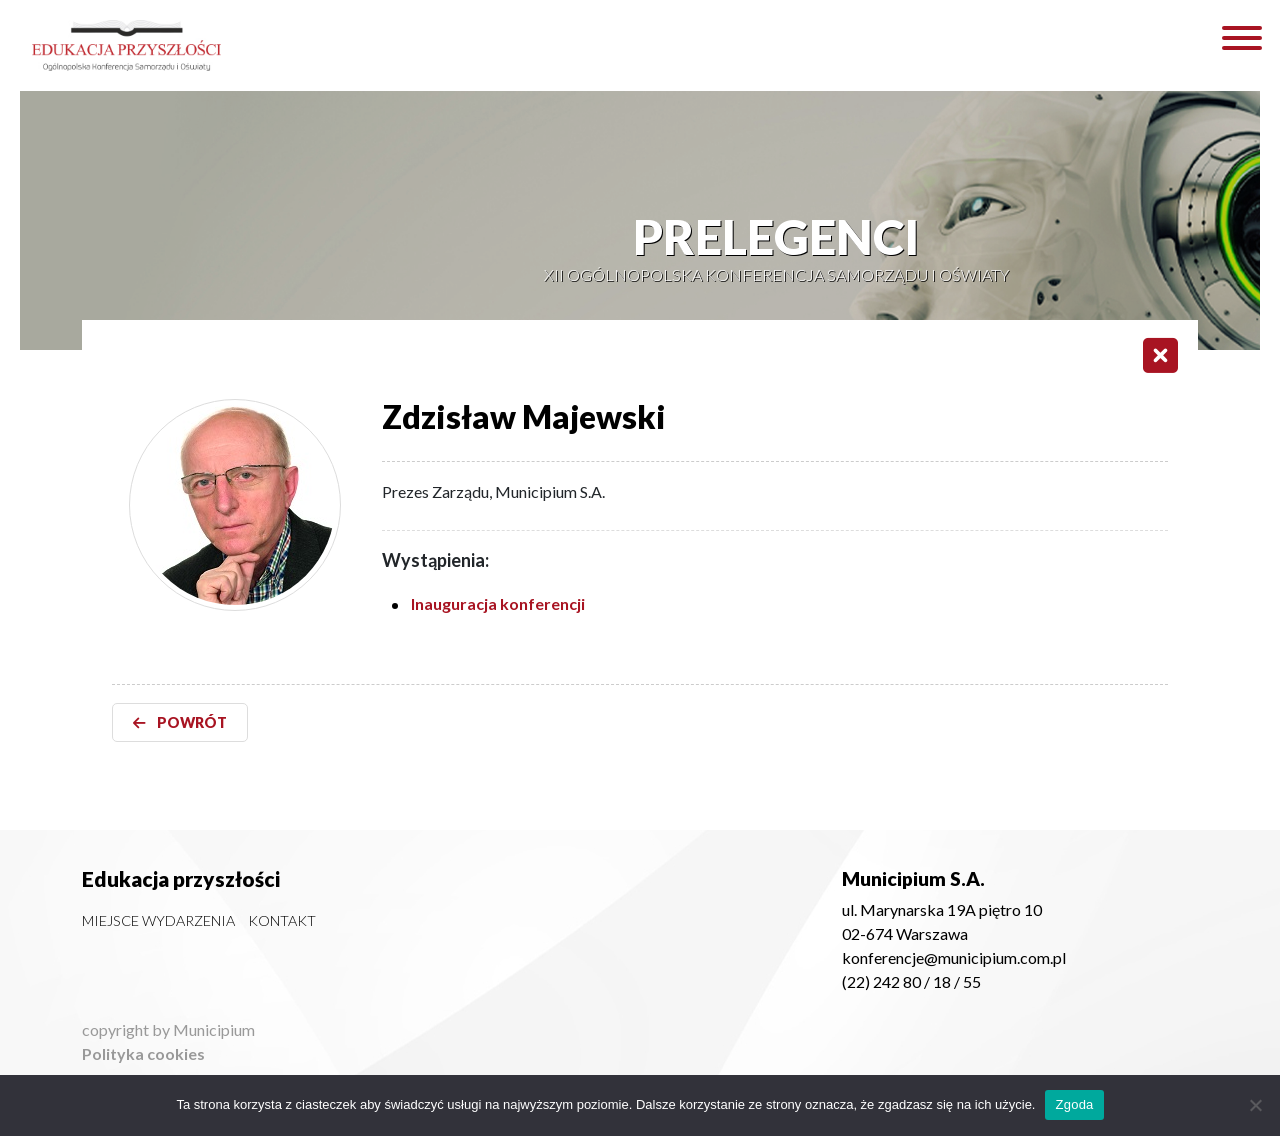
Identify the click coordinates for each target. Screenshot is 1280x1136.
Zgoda (1074, 1104)
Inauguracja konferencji (498, 603)
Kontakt (282, 920)
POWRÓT (180, 722)
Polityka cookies (143, 1053)
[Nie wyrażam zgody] (1255, 1105)
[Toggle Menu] (1242, 38)
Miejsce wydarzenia (158, 920)
